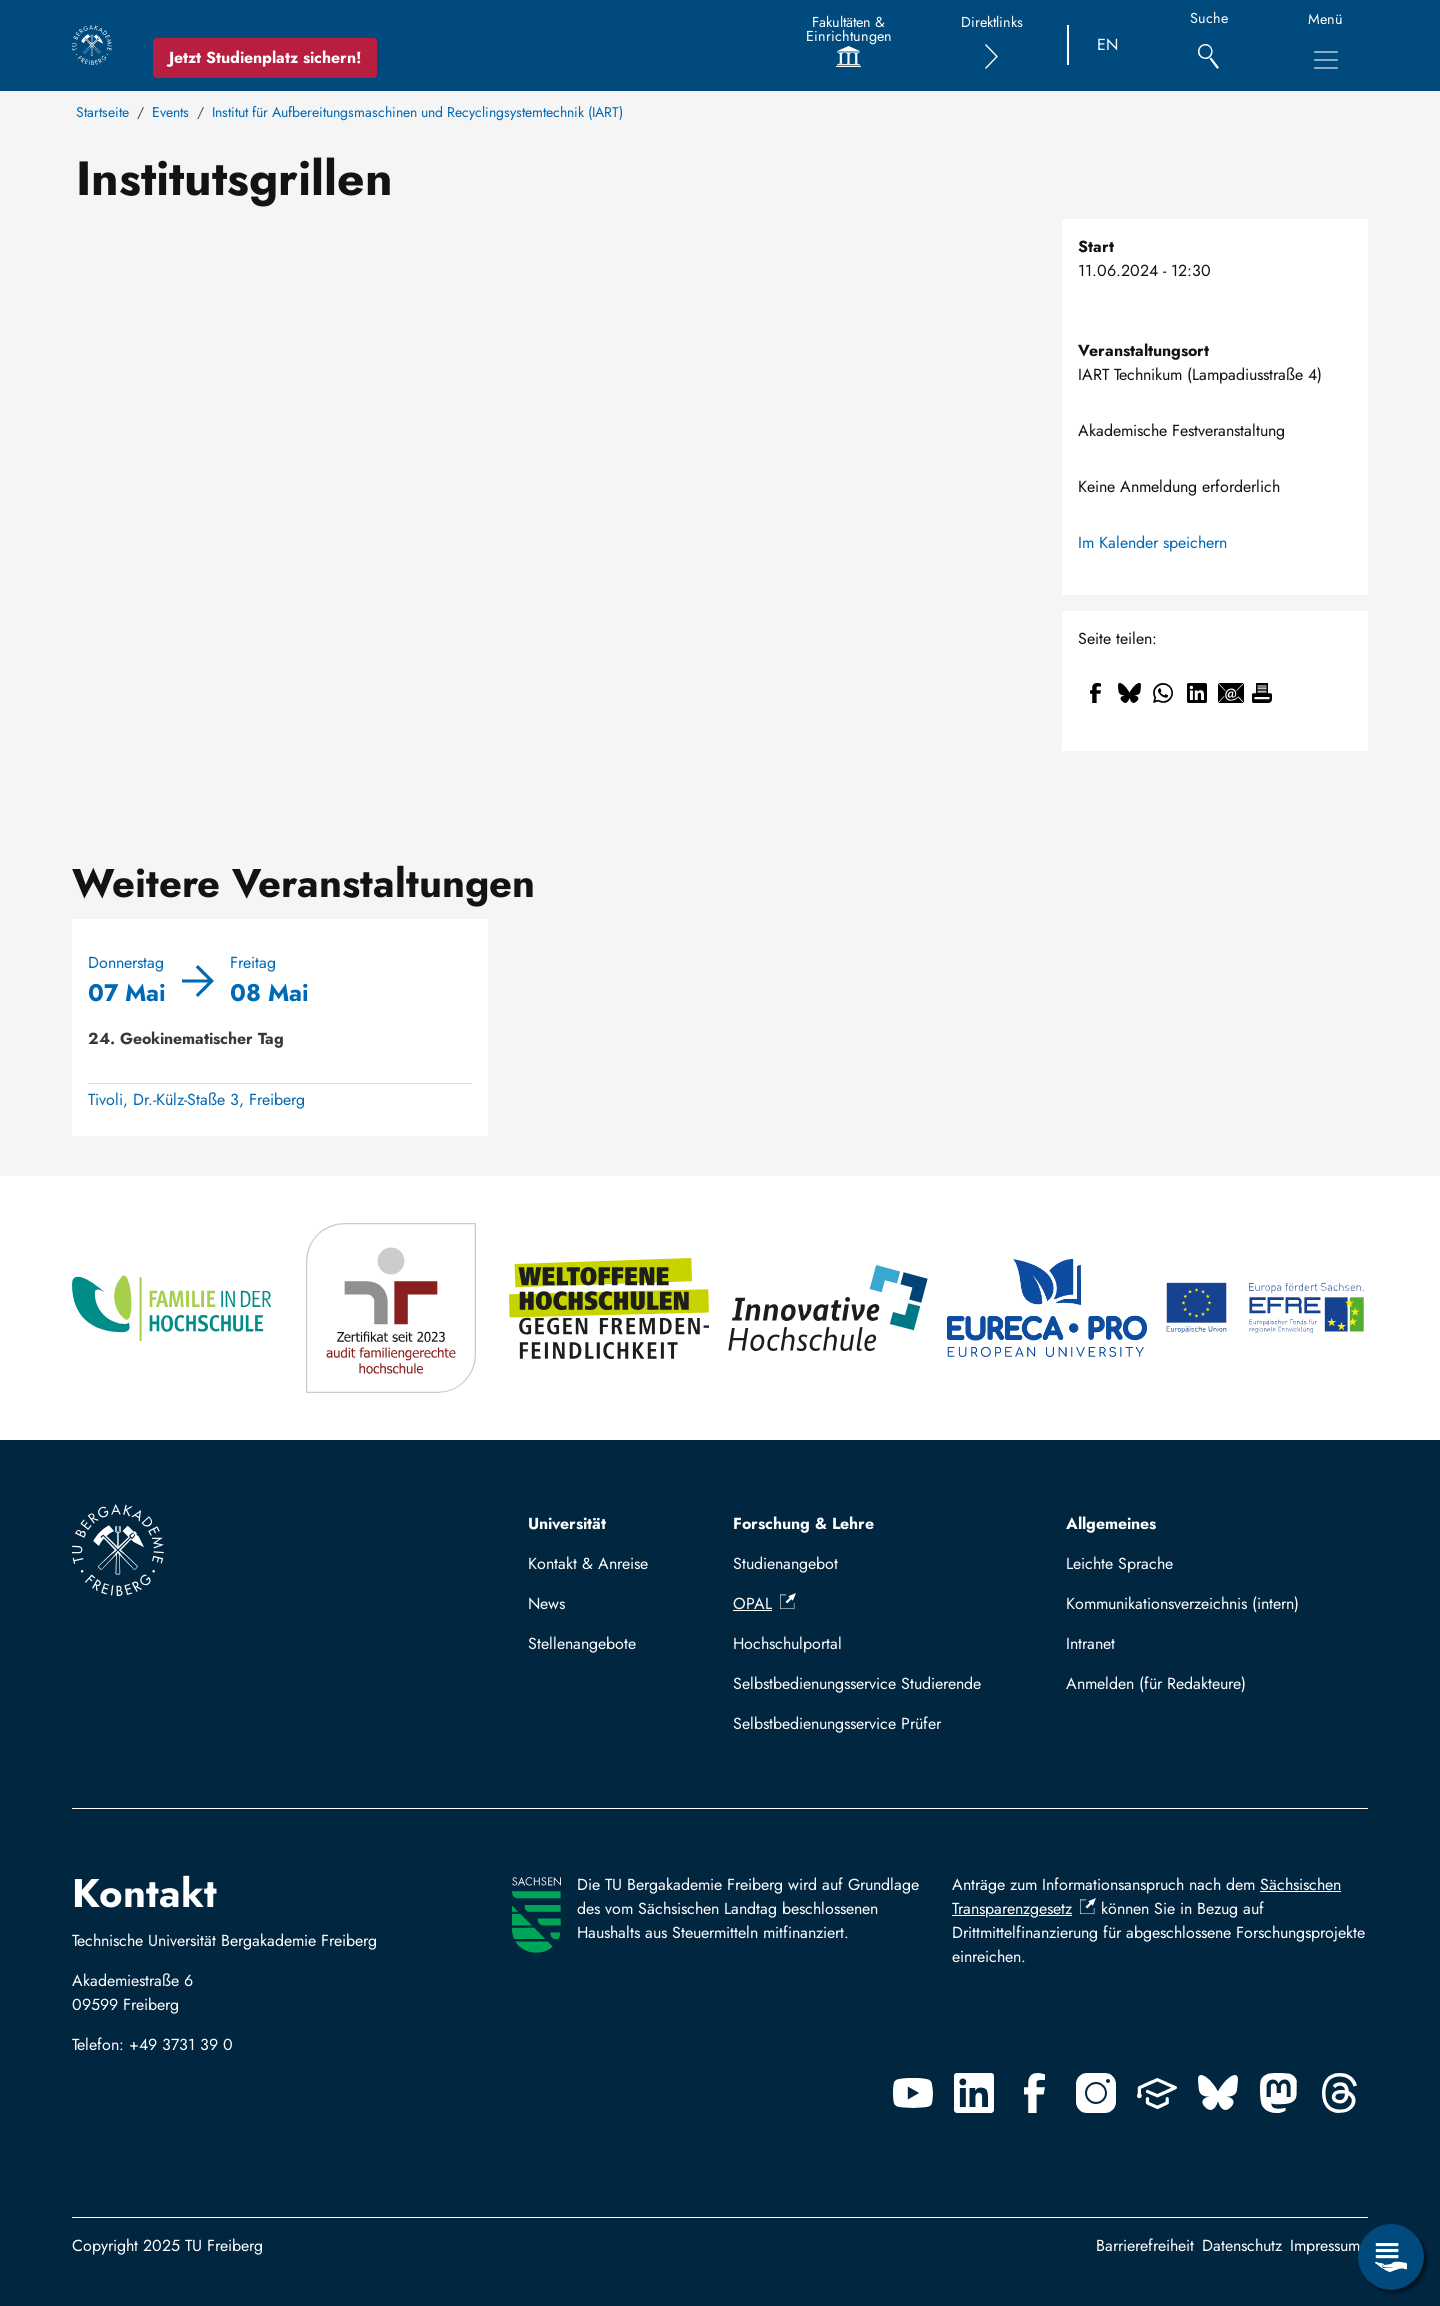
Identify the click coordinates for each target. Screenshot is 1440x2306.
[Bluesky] (1218, 2093)
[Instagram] (1096, 2093)
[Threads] (1340, 2093)
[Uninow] (1157, 2093)
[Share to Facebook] (1095, 693)
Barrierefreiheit (1145, 2245)
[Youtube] (913, 2093)
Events (170, 112)
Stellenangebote (582, 1643)
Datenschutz (1242, 2245)
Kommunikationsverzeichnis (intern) (1182, 1603)
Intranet (1090, 1643)
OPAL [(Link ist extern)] (764, 1603)
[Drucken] (1262, 693)
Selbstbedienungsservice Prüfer (837, 1723)
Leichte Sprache (1119, 1563)
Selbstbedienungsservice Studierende (857, 1683)
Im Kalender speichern (1152, 542)
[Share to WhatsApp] (1163, 693)
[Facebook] (1035, 2093)
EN (1107, 44)
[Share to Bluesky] (1129, 693)
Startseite (102, 112)
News (546, 1603)
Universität (567, 1523)
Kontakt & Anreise (588, 1563)
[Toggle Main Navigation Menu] (1326, 60)
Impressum (1325, 2245)
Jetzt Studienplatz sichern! (265, 57)
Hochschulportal (787, 1643)
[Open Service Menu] (1391, 2257)
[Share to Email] (1231, 693)
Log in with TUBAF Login (1209, 1683)
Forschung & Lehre (803, 1523)
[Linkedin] (974, 2093)
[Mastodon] (1279, 2093)
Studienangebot (785, 1563)
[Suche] (1208, 45)
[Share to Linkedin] (1197, 693)
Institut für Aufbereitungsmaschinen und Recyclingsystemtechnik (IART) (417, 112)
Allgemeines (1111, 1523)
